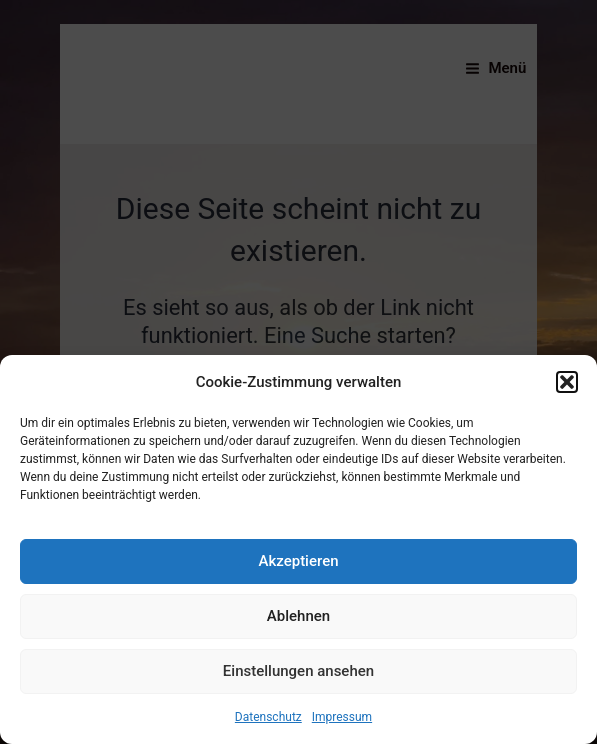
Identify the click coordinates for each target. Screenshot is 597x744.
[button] (567, 382)
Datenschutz (268, 717)
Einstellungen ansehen (298, 671)
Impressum (342, 717)
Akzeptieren (298, 561)
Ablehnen (298, 616)
